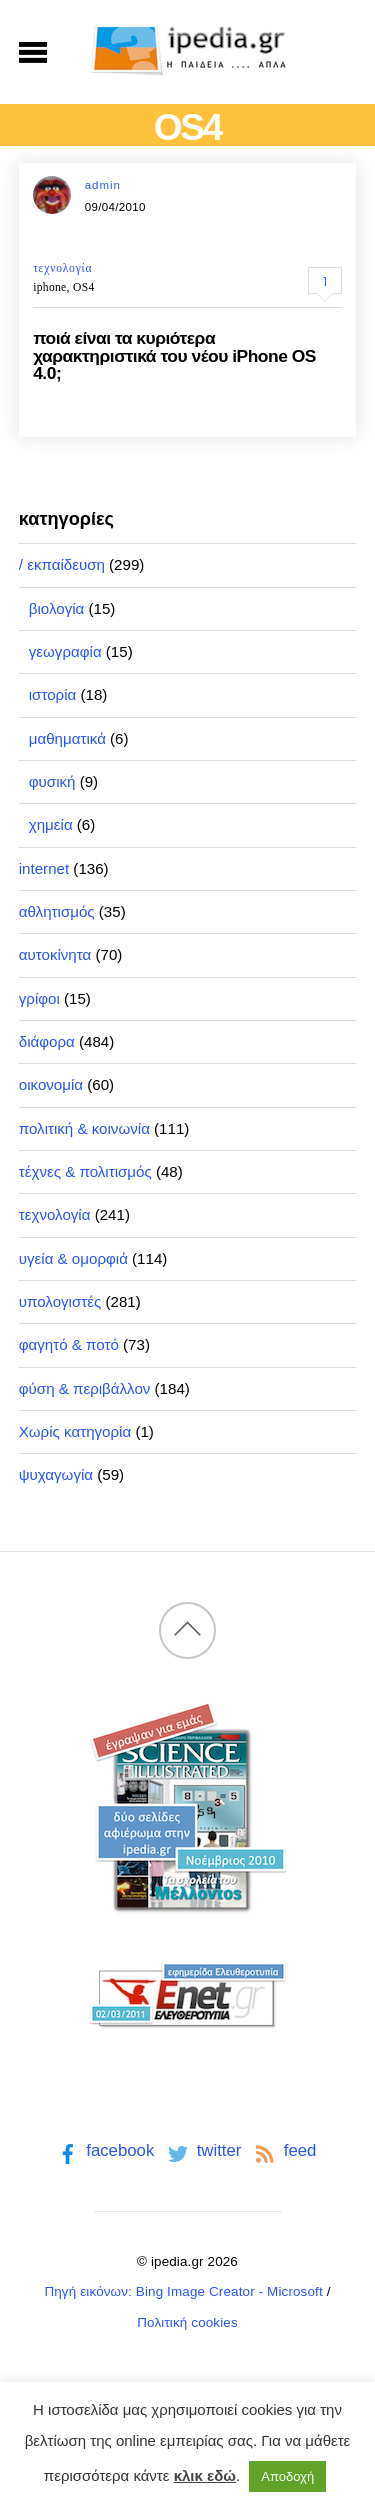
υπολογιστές (60, 1301)
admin (103, 185)
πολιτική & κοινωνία (84, 1128)
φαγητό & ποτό (69, 1344)
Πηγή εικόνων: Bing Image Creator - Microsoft (183, 2291)
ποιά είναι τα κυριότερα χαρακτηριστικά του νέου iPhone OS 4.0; (174, 355)
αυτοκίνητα (55, 954)
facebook (104, 2150)
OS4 (84, 287)
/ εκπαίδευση (62, 564)
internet (44, 868)
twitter (202, 2150)
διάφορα (47, 1041)
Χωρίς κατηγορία (75, 1431)
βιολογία (57, 608)
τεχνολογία (62, 268)
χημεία (51, 824)
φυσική (52, 781)
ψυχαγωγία (56, 1474)
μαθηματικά (67, 738)
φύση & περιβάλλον (85, 1388)
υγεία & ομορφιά (73, 1258)
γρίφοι (39, 998)
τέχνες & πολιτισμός (85, 1171)
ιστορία (53, 694)
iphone (49, 287)
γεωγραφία (65, 651)
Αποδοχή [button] (287, 2476)
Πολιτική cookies (187, 2322)
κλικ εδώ (205, 2475)
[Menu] (33, 52)
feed (283, 2150)
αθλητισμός (57, 911)
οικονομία (51, 1084)
